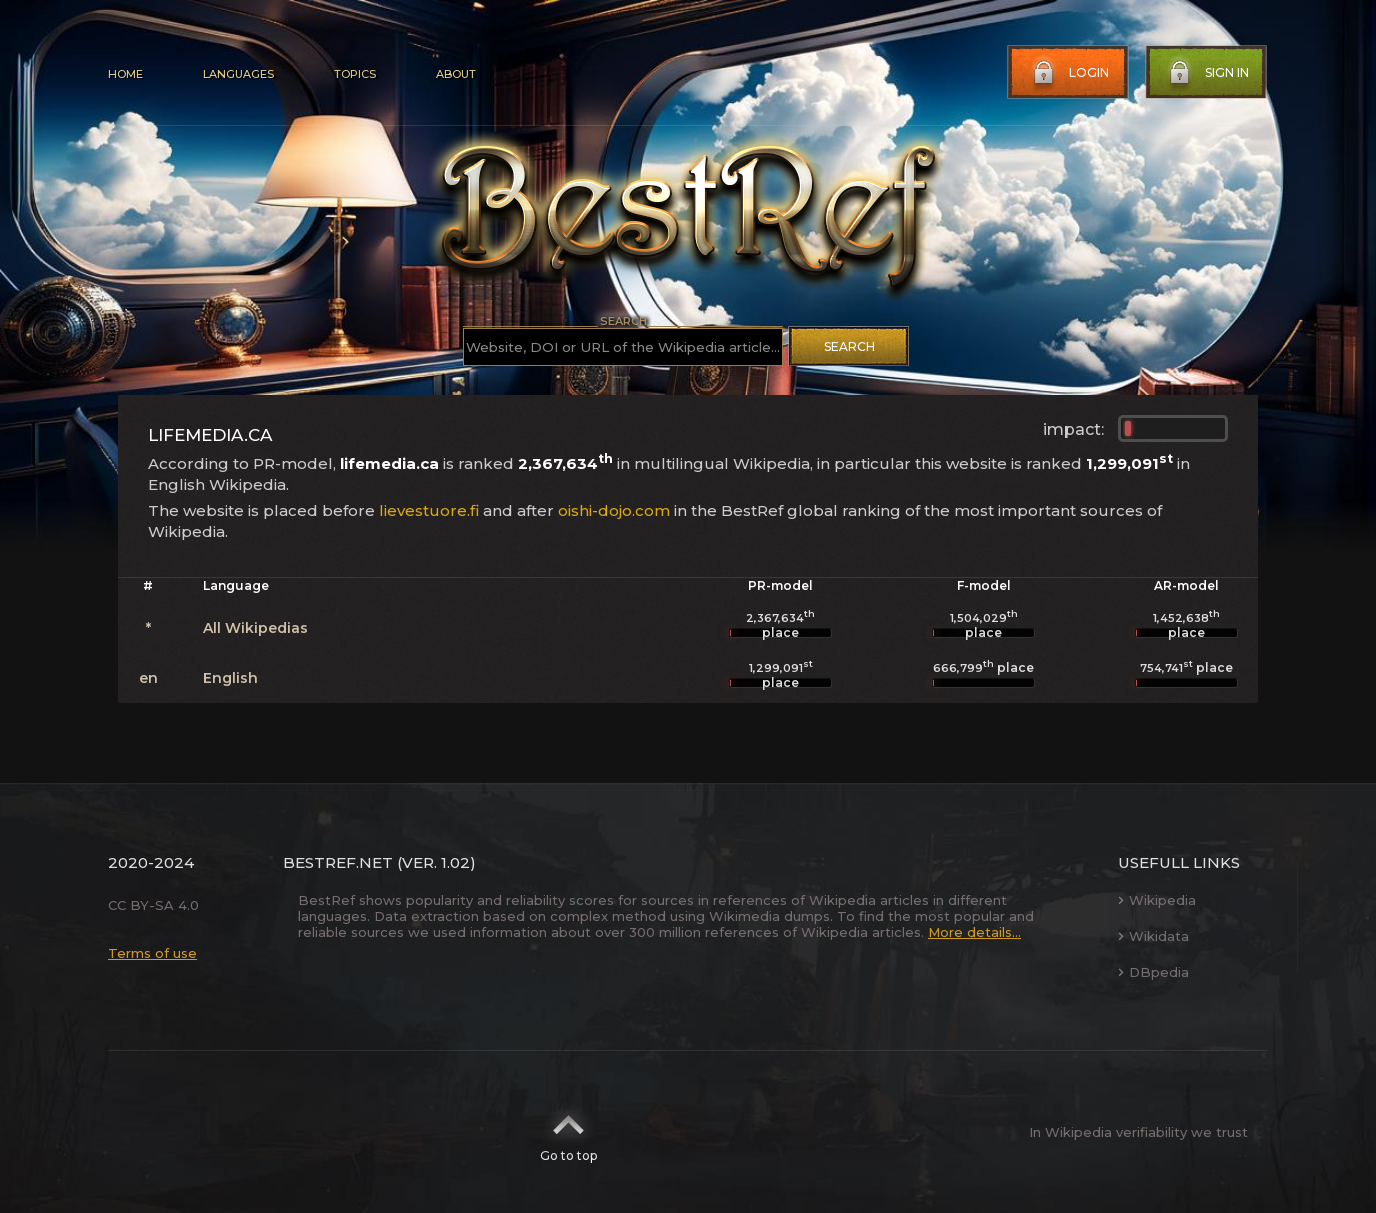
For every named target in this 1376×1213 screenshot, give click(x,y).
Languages (238, 74)
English (230, 678)
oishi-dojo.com (614, 510)
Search (849, 346)
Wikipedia (1157, 900)
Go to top (568, 1132)
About (456, 74)
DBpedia (1153, 972)
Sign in (1207, 73)
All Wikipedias (255, 628)
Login (1069, 73)
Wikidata (1153, 936)
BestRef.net (338, 862)
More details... (974, 932)
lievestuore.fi (429, 510)
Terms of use (152, 953)
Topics (355, 74)
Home (125, 74)
